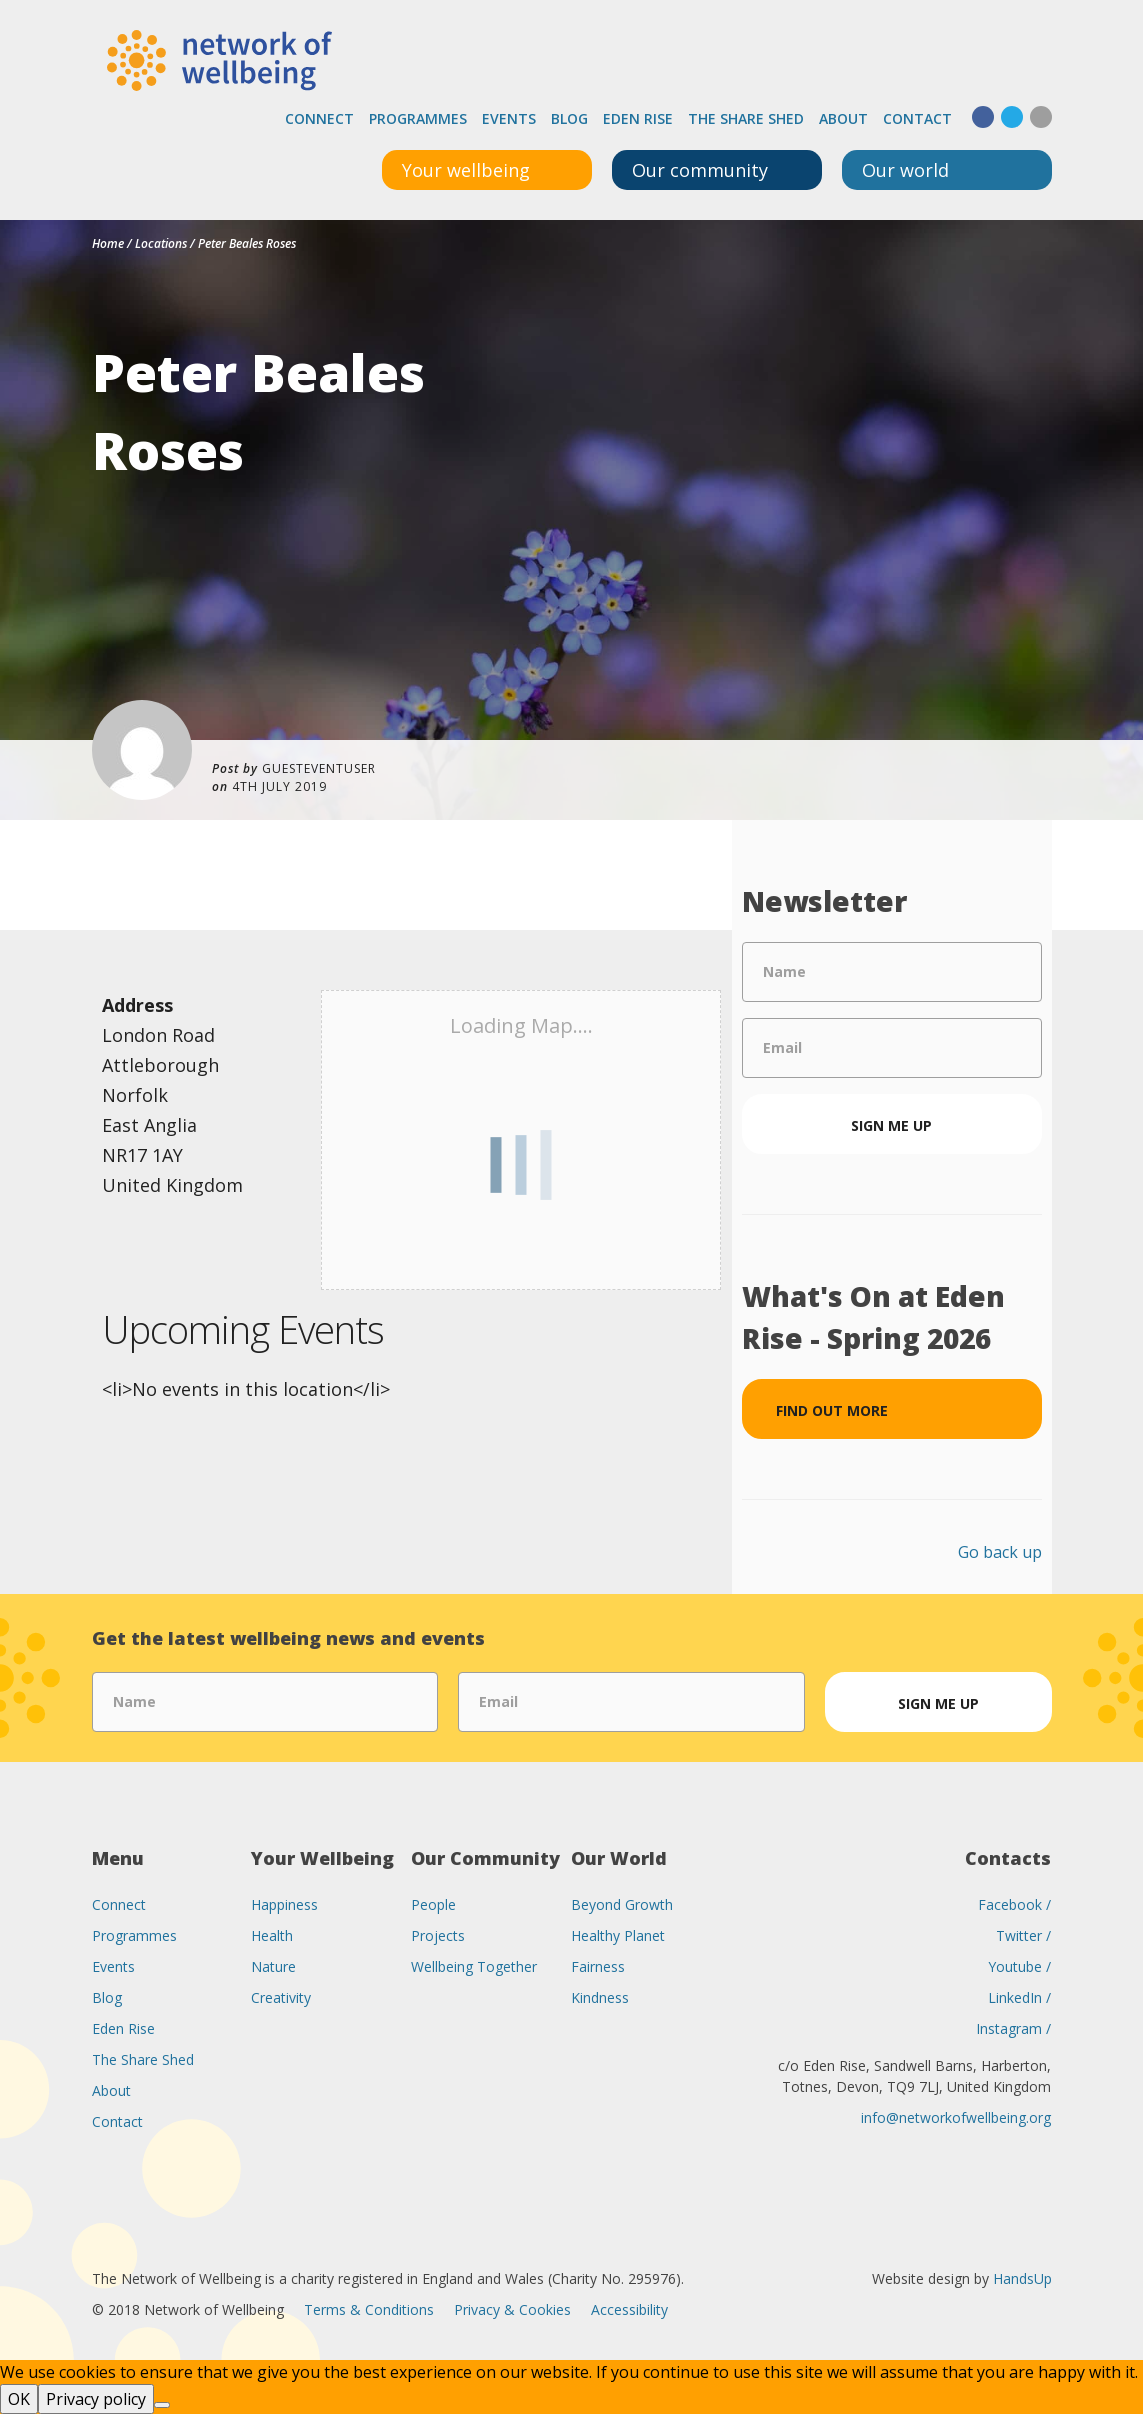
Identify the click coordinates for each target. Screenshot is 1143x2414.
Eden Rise (638, 118)
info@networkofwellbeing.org (956, 2117)
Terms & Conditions (369, 2309)
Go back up (1000, 1552)
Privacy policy (96, 2399)
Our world (905, 170)
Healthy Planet (618, 1935)
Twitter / (1023, 1935)
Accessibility (629, 2309)
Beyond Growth (622, 1904)
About (843, 118)
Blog (569, 118)
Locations (161, 243)
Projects (438, 1935)
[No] (162, 2405)
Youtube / (1019, 1966)
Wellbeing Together (474, 1966)
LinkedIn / (1019, 1997)
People (433, 1904)
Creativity (281, 1997)
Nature (273, 1966)
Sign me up (891, 1125)
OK (19, 2399)
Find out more (832, 1410)
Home (108, 243)
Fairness (598, 1966)
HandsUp (1022, 2278)
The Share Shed (746, 118)
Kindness (600, 1997)
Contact (917, 118)
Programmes (418, 118)
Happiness (284, 1904)
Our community (700, 170)
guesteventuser (319, 768)
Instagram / (1013, 2028)
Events (509, 118)
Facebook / (1014, 1904)
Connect (319, 118)
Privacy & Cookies (512, 2309)
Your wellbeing (466, 170)
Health (272, 1935)
